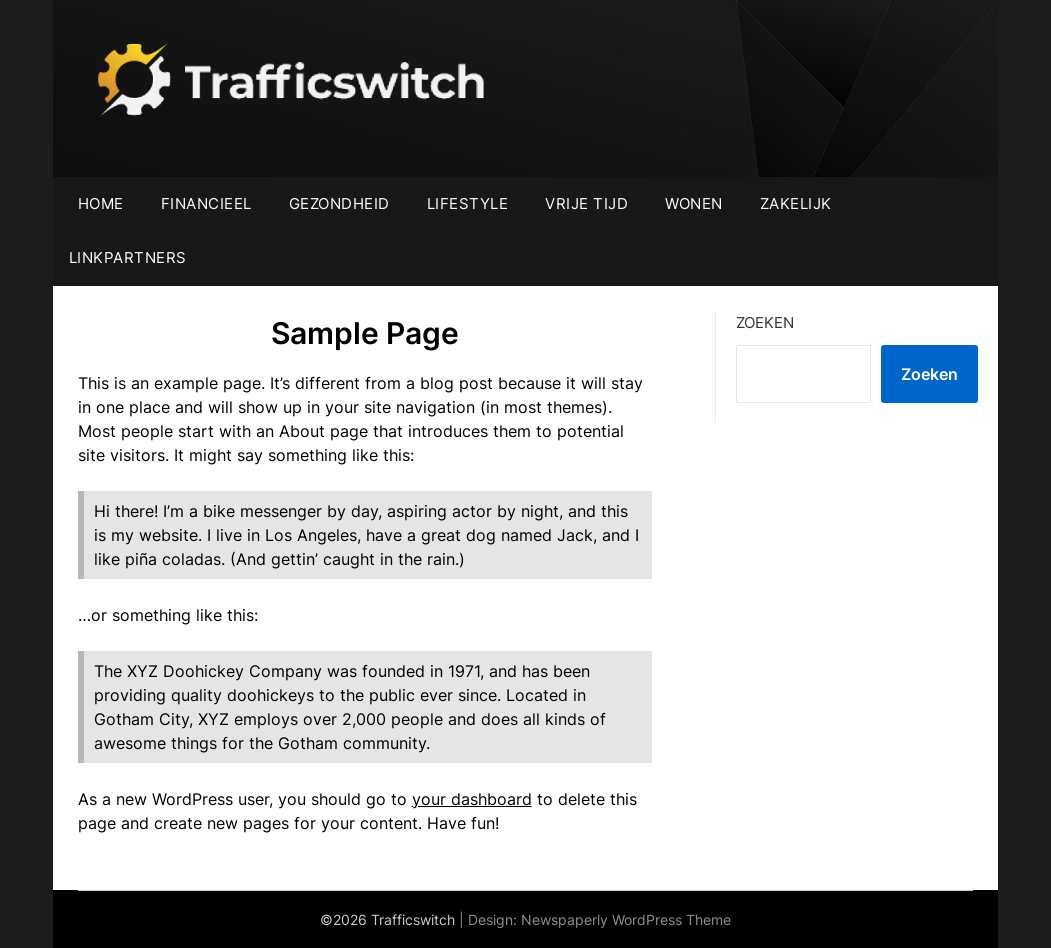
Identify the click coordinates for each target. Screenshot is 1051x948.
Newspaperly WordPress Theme (626, 919)
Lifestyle (468, 203)
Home (101, 203)
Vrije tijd (586, 203)
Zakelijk (796, 203)
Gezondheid (339, 203)
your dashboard (472, 799)
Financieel (206, 203)
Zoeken (765, 322)
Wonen (694, 203)
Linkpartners (128, 257)
